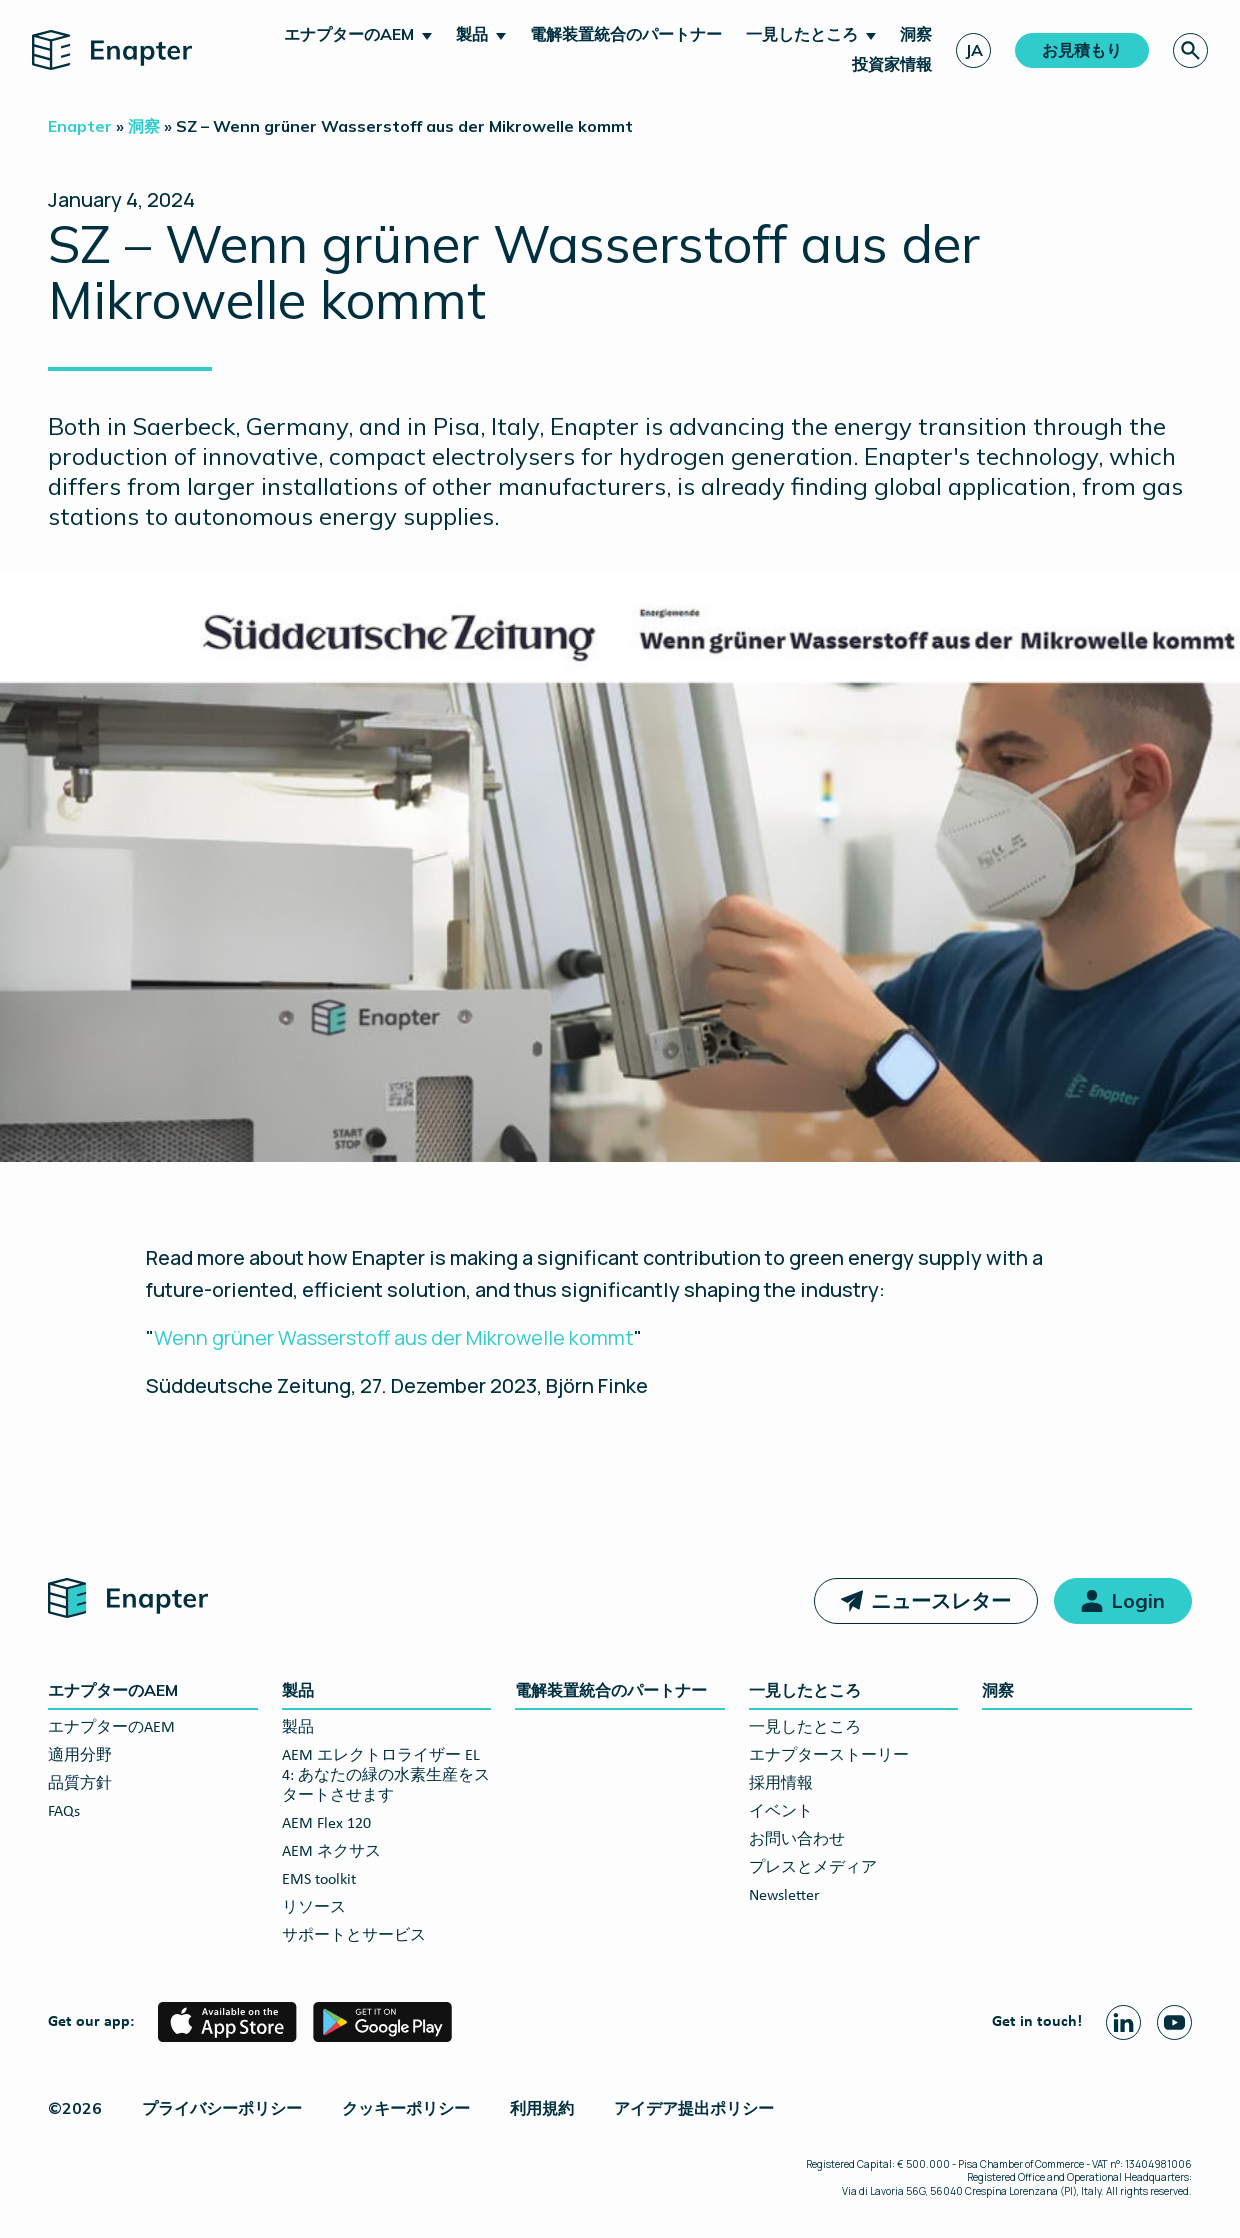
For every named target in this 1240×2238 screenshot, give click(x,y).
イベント (781, 1812)
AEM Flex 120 (326, 1824)
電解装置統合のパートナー (626, 34)
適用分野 (80, 1756)
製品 (472, 34)
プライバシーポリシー (222, 2108)
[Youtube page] (1174, 2022)
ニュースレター (941, 1600)
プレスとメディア (813, 1868)
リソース (314, 1908)
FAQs (64, 1812)
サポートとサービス (354, 1936)
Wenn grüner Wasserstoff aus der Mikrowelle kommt (394, 1337)
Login (1138, 1600)
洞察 (916, 34)
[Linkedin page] (1123, 2022)
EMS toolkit (319, 1880)
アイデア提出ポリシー (694, 2108)
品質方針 (80, 1784)
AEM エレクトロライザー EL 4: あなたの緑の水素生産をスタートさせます (386, 1776)
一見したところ (802, 34)
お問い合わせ (797, 1840)
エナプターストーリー (829, 1756)
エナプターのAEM (349, 34)
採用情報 (781, 1784)
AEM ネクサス (331, 1852)
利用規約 (542, 2108)
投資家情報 (892, 64)
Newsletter (784, 1896)
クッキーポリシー (406, 2108)
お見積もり (1082, 50)
